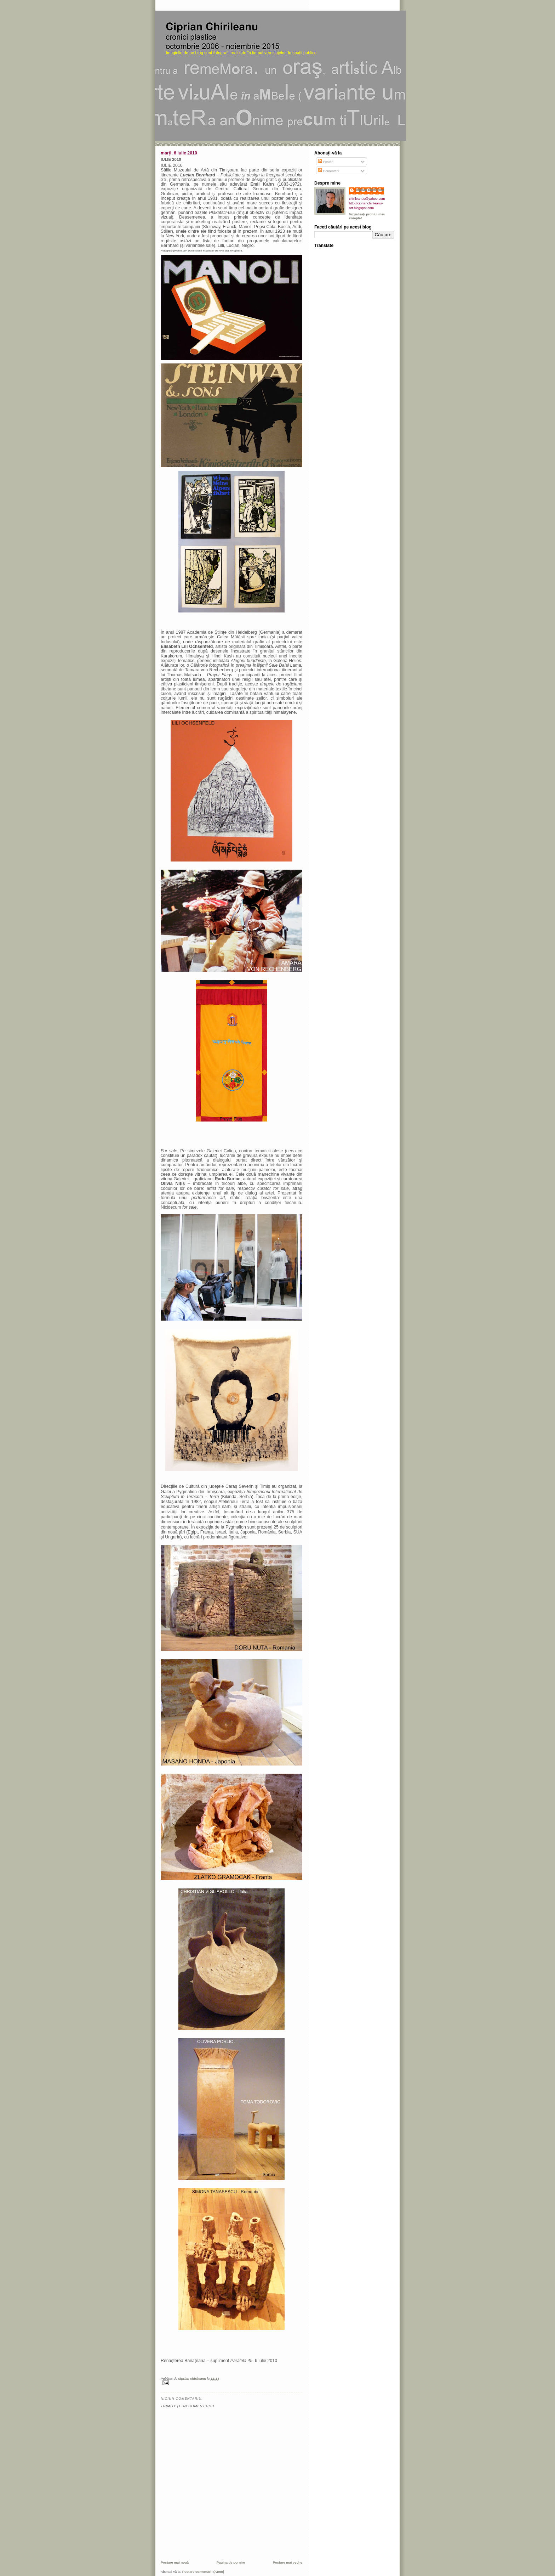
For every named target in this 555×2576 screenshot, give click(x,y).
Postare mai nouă (175, 2562)
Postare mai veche (287, 2562)
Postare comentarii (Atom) (203, 2572)
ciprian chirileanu (370, 190)
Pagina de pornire (231, 2562)
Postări (325, 162)
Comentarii (328, 171)
